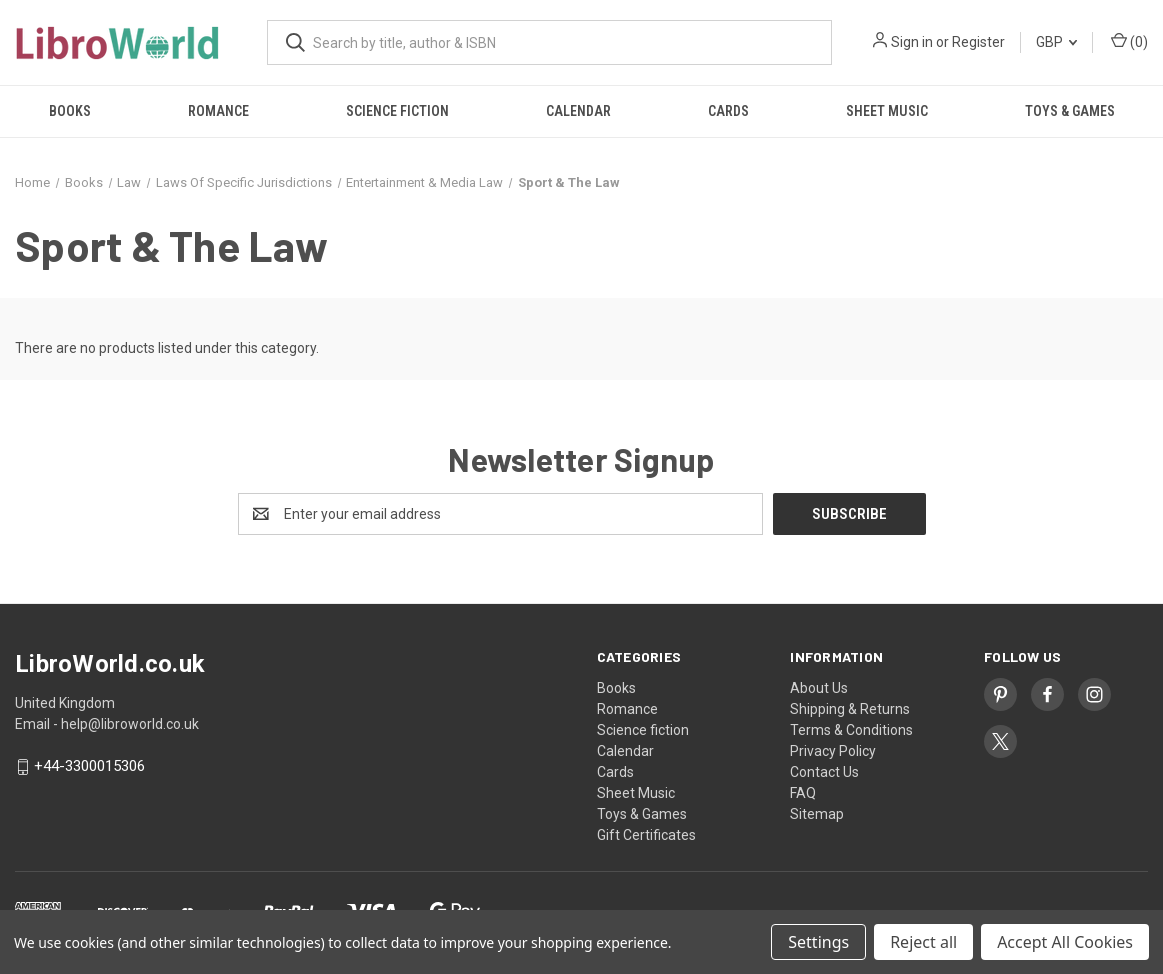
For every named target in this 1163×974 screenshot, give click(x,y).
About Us (819, 688)
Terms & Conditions (851, 730)
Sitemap (817, 814)
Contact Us (824, 772)
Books (70, 111)
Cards (728, 111)
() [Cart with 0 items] (1129, 41)
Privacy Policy (833, 751)
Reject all (923, 942)
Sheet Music (887, 111)
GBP (1056, 42)
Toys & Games (1070, 111)
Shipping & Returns (850, 709)
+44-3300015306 (89, 767)
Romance (218, 111)
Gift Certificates (646, 835)
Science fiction (397, 111)
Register (978, 42)
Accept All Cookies (1065, 942)
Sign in (912, 42)
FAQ (803, 793)
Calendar (578, 111)
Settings (818, 942)
